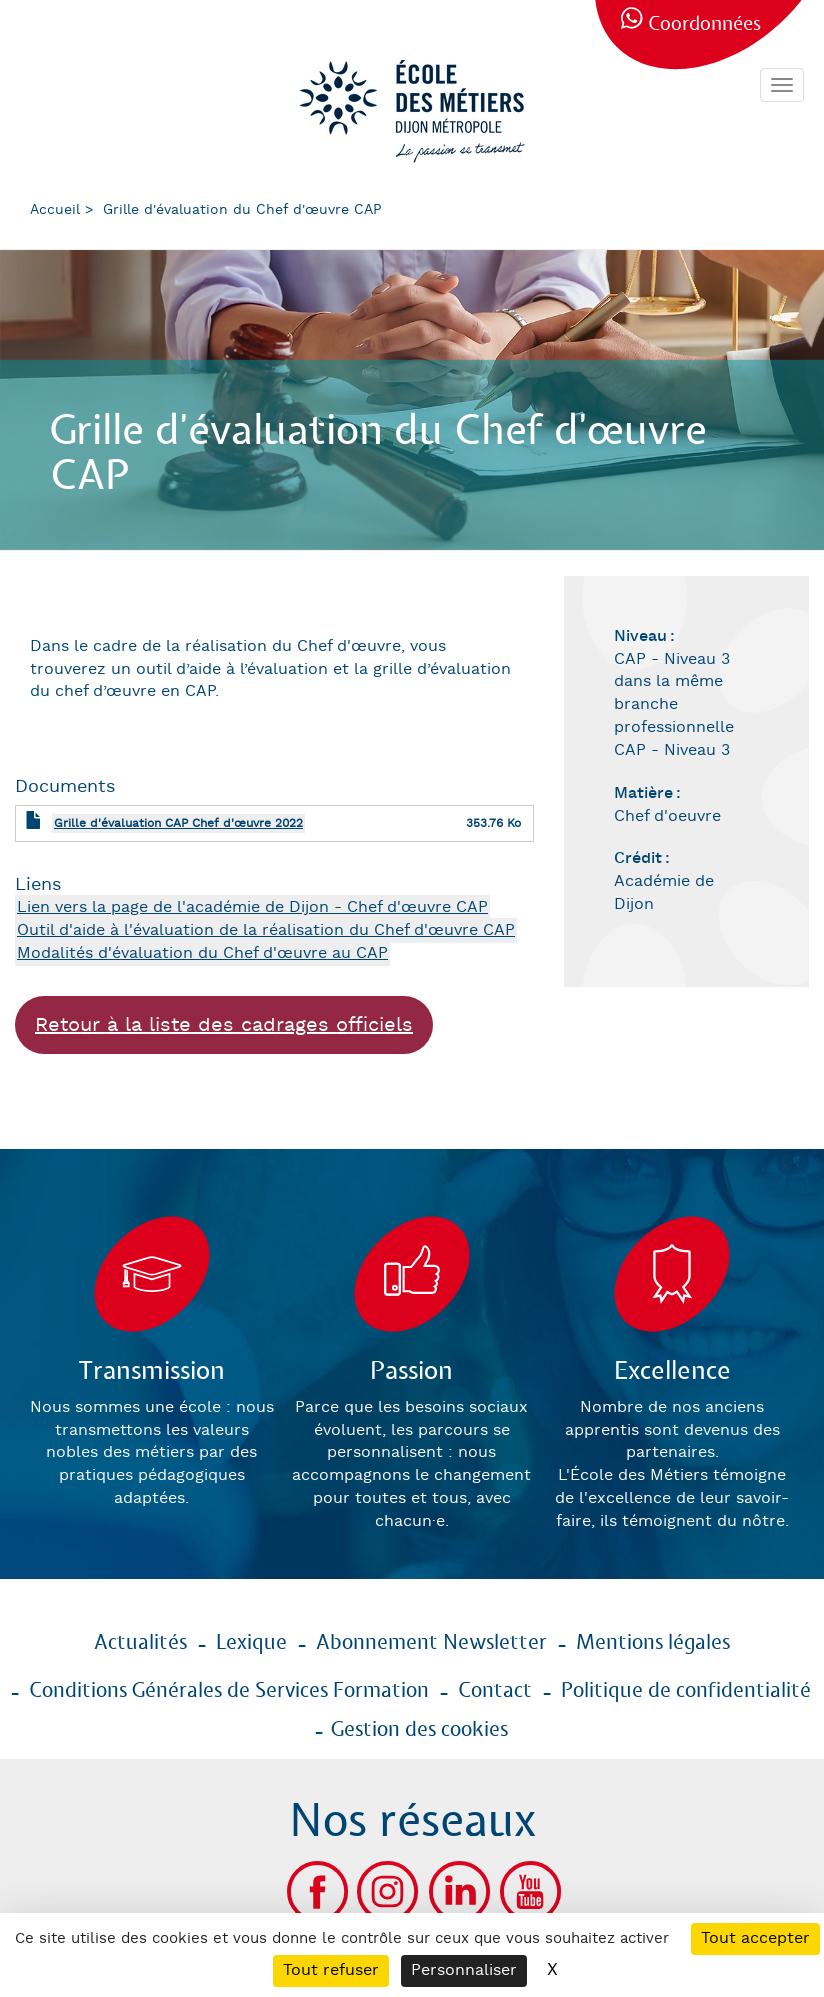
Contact (495, 1691)
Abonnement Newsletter (431, 1643)
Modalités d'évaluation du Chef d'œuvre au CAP (202, 953)
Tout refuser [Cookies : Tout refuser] (331, 1970)
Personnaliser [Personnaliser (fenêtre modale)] (464, 1970)
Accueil (55, 210)
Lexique (251, 1643)
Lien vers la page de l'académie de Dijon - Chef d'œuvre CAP (252, 907)
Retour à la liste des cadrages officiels (224, 1025)
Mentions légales (653, 1643)
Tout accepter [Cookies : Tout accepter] (755, 1938)
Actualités (140, 1643)
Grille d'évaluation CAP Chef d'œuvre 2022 (178, 823)
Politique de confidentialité (686, 1691)
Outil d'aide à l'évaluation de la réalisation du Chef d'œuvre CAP (266, 930)
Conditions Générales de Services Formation (229, 1691)
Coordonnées (704, 24)
